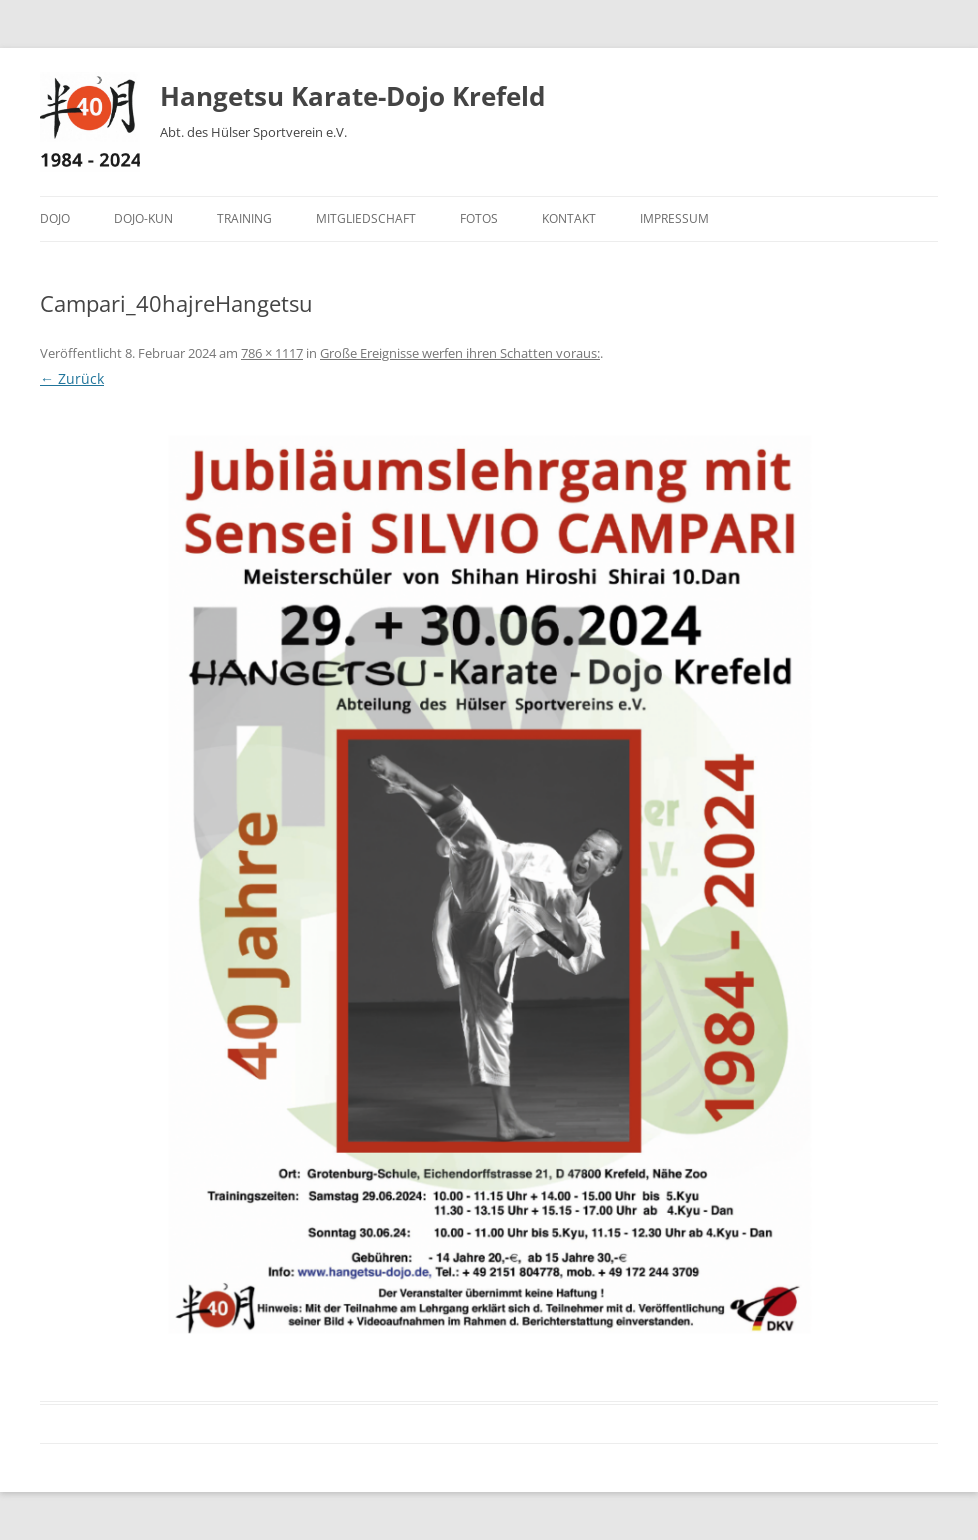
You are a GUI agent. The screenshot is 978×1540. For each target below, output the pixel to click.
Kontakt (569, 218)
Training (244, 218)
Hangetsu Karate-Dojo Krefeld (352, 96)
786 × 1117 (272, 353)
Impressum (674, 218)
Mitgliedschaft (366, 218)
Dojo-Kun (143, 218)
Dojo (55, 218)
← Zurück (72, 378)
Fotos (479, 218)
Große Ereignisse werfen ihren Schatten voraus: (460, 353)
